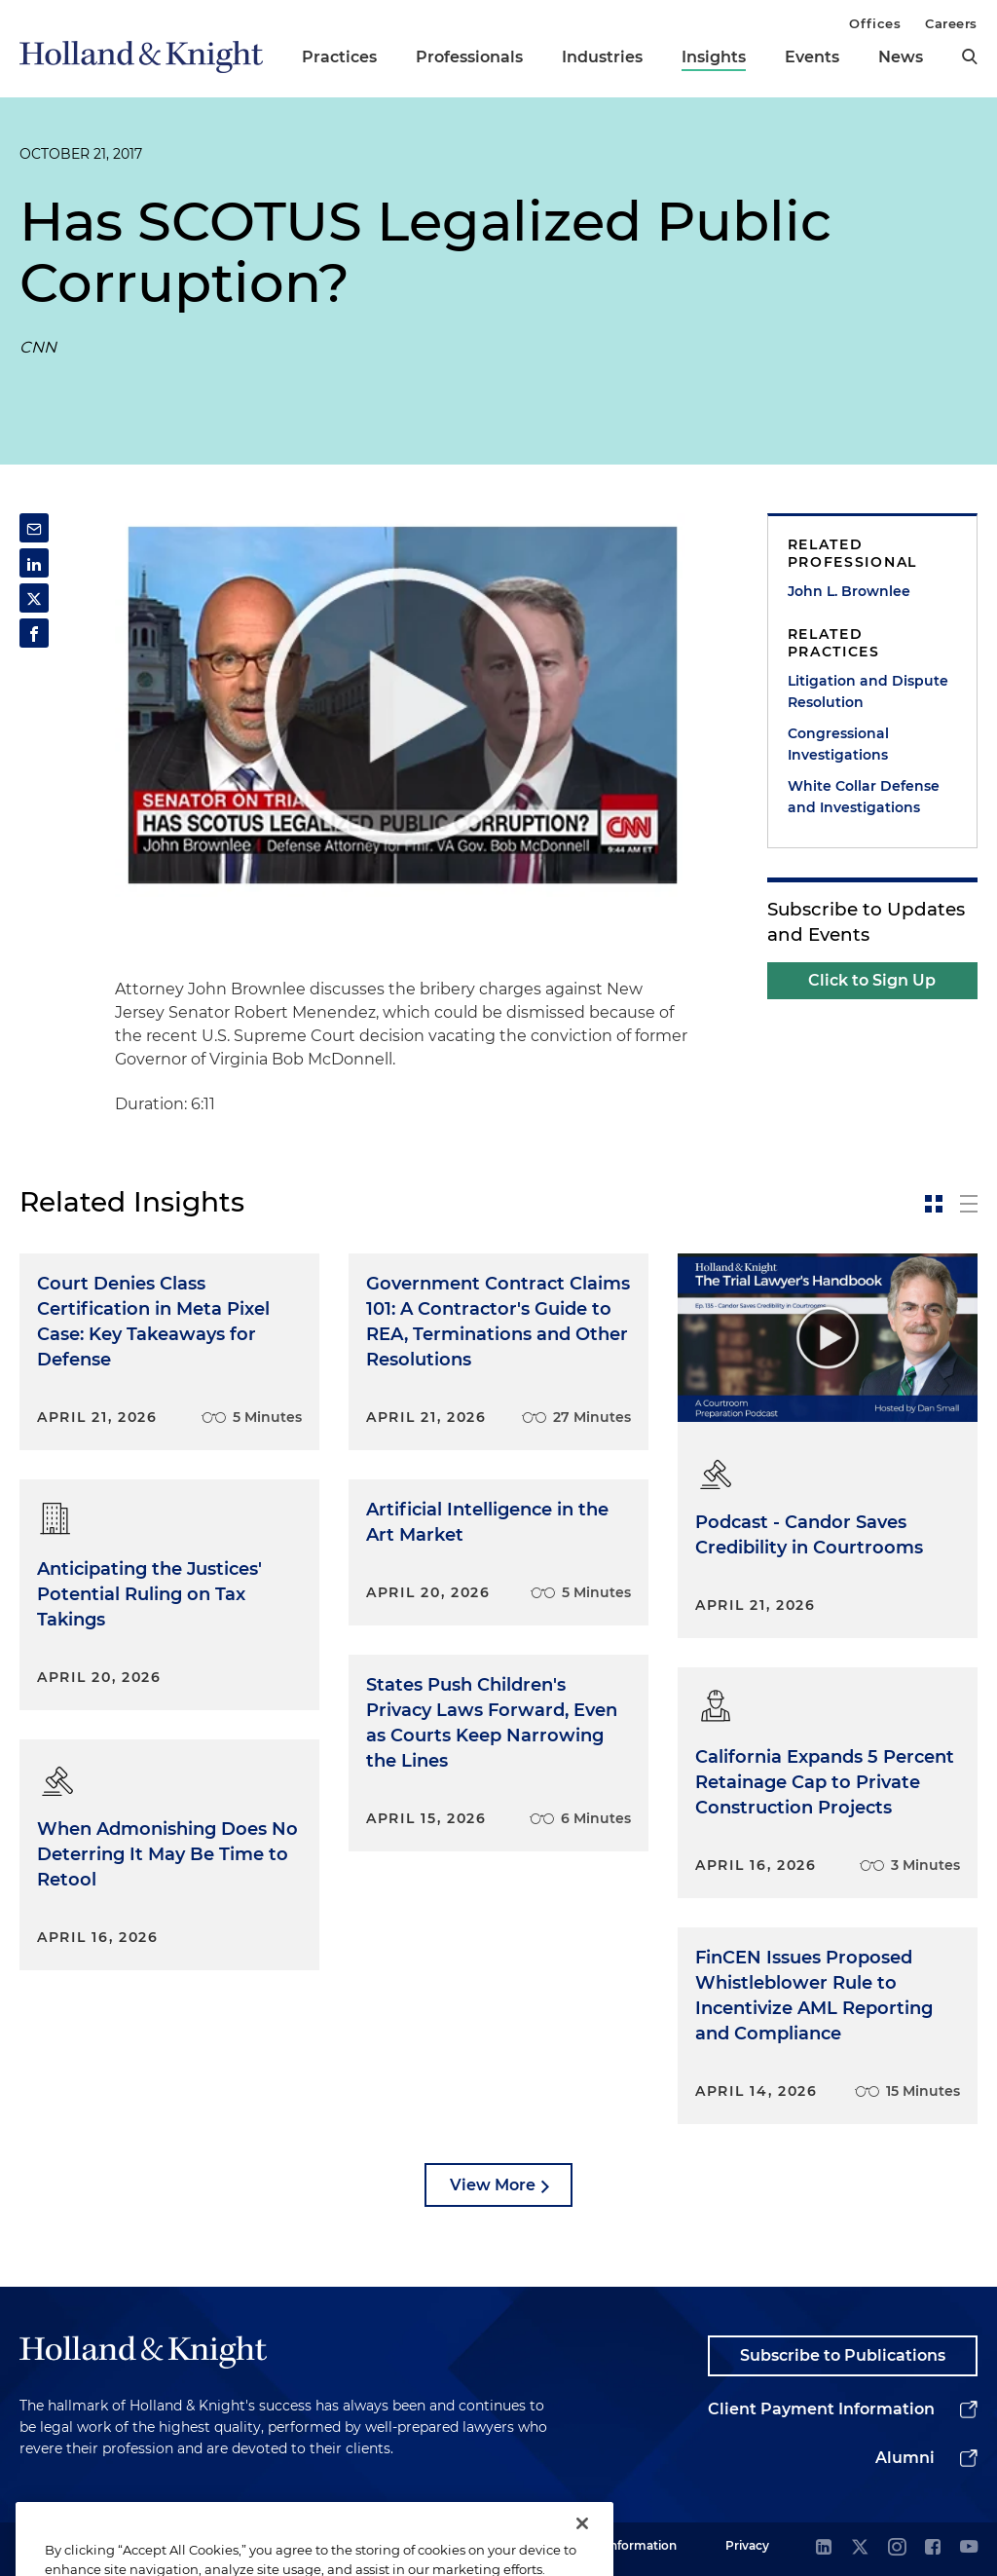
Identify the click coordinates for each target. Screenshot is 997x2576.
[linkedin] (823, 2548)
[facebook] (933, 2548)
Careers (951, 23)
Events (812, 57)
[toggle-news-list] (969, 1204)
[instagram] (896, 2548)
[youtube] (969, 2548)
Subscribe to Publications (842, 2355)
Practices (339, 57)
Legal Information (624, 2545)
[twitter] (859, 2548)
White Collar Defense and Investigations (864, 796)
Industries (602, 57)
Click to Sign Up (872, 980)
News (900, 57)
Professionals (469, 57)
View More (492, 2185)
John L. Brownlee (849, 591)
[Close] (582, 2544)
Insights (714, 57)
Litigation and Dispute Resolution (868, 691)
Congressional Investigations (838, 744)
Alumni (905, 2457)
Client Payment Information (821, 2409)
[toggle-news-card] (933, 1204)
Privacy (747, 2545)
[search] (970, 56)
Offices (875, 23)
